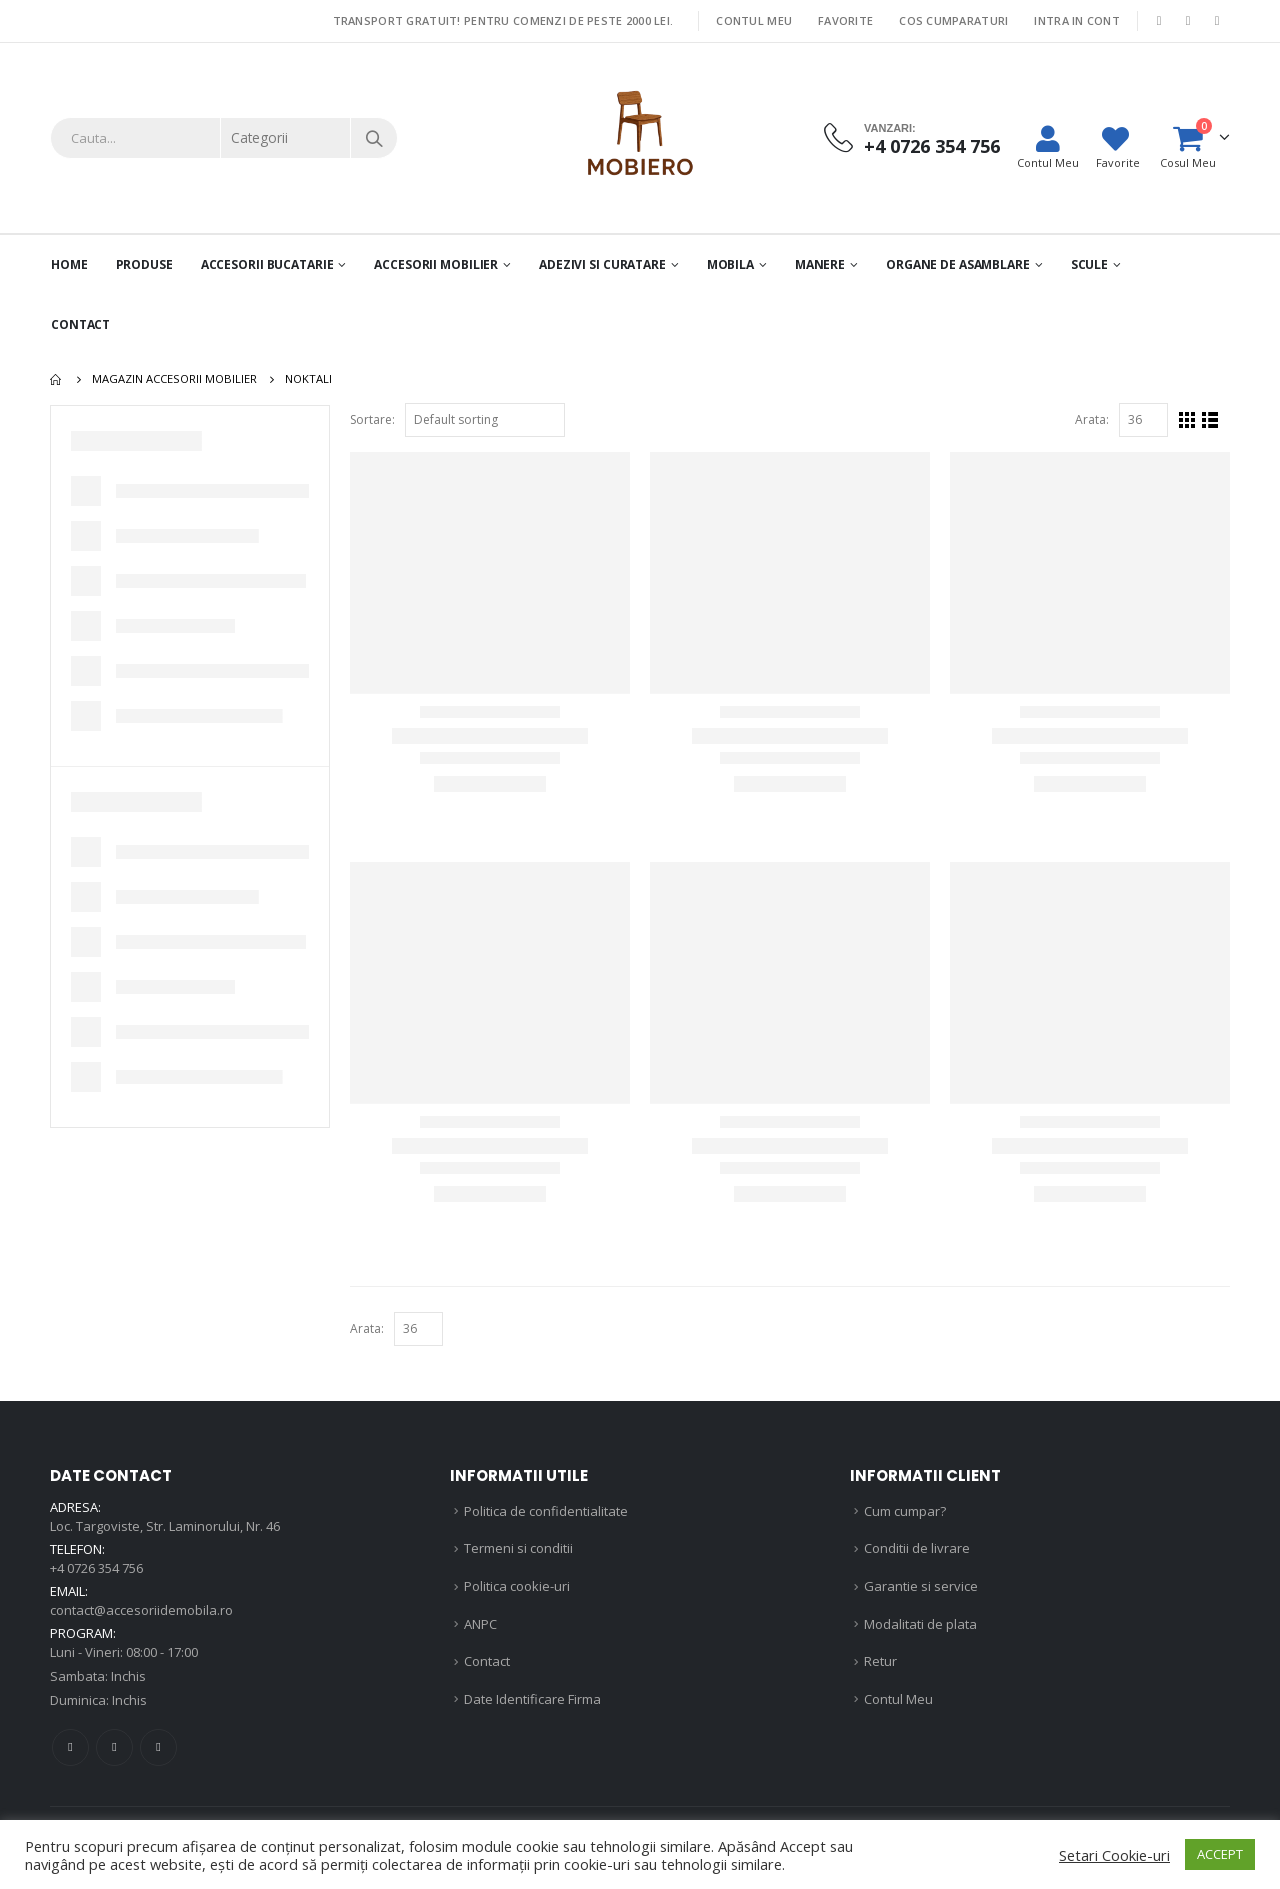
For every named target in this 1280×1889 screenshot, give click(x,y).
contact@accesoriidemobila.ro (141, 1610)
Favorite (845, 20)
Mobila (730, 264)
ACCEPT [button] (1220, 1854)
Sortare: (372, 419)
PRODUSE (144, 264)
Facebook (70, 1747)
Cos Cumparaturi (953, 20)
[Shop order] (485, 420)
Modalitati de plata (920, 1624)
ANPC (480, 1624)
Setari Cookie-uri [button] (1114, 1855)
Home (69, 264)
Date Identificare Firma (532, 1699)
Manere (820, 264)
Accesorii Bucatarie (267, 264)
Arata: (1092, 419)
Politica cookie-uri (517, 1586)
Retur (880, 1661)
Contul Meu (754, 20)
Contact (80, 324)
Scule (1089, 264)
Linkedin (158, 1747)
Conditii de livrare (917, 1548)
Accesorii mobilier (436, 264)
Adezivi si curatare (602, 264)
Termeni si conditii (518, 1548)
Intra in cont (1077, 20)
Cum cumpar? (905, 1511)
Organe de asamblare (958, 264)
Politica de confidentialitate (546, 1511)
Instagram (114, 1747)
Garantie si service (921, 1586)
